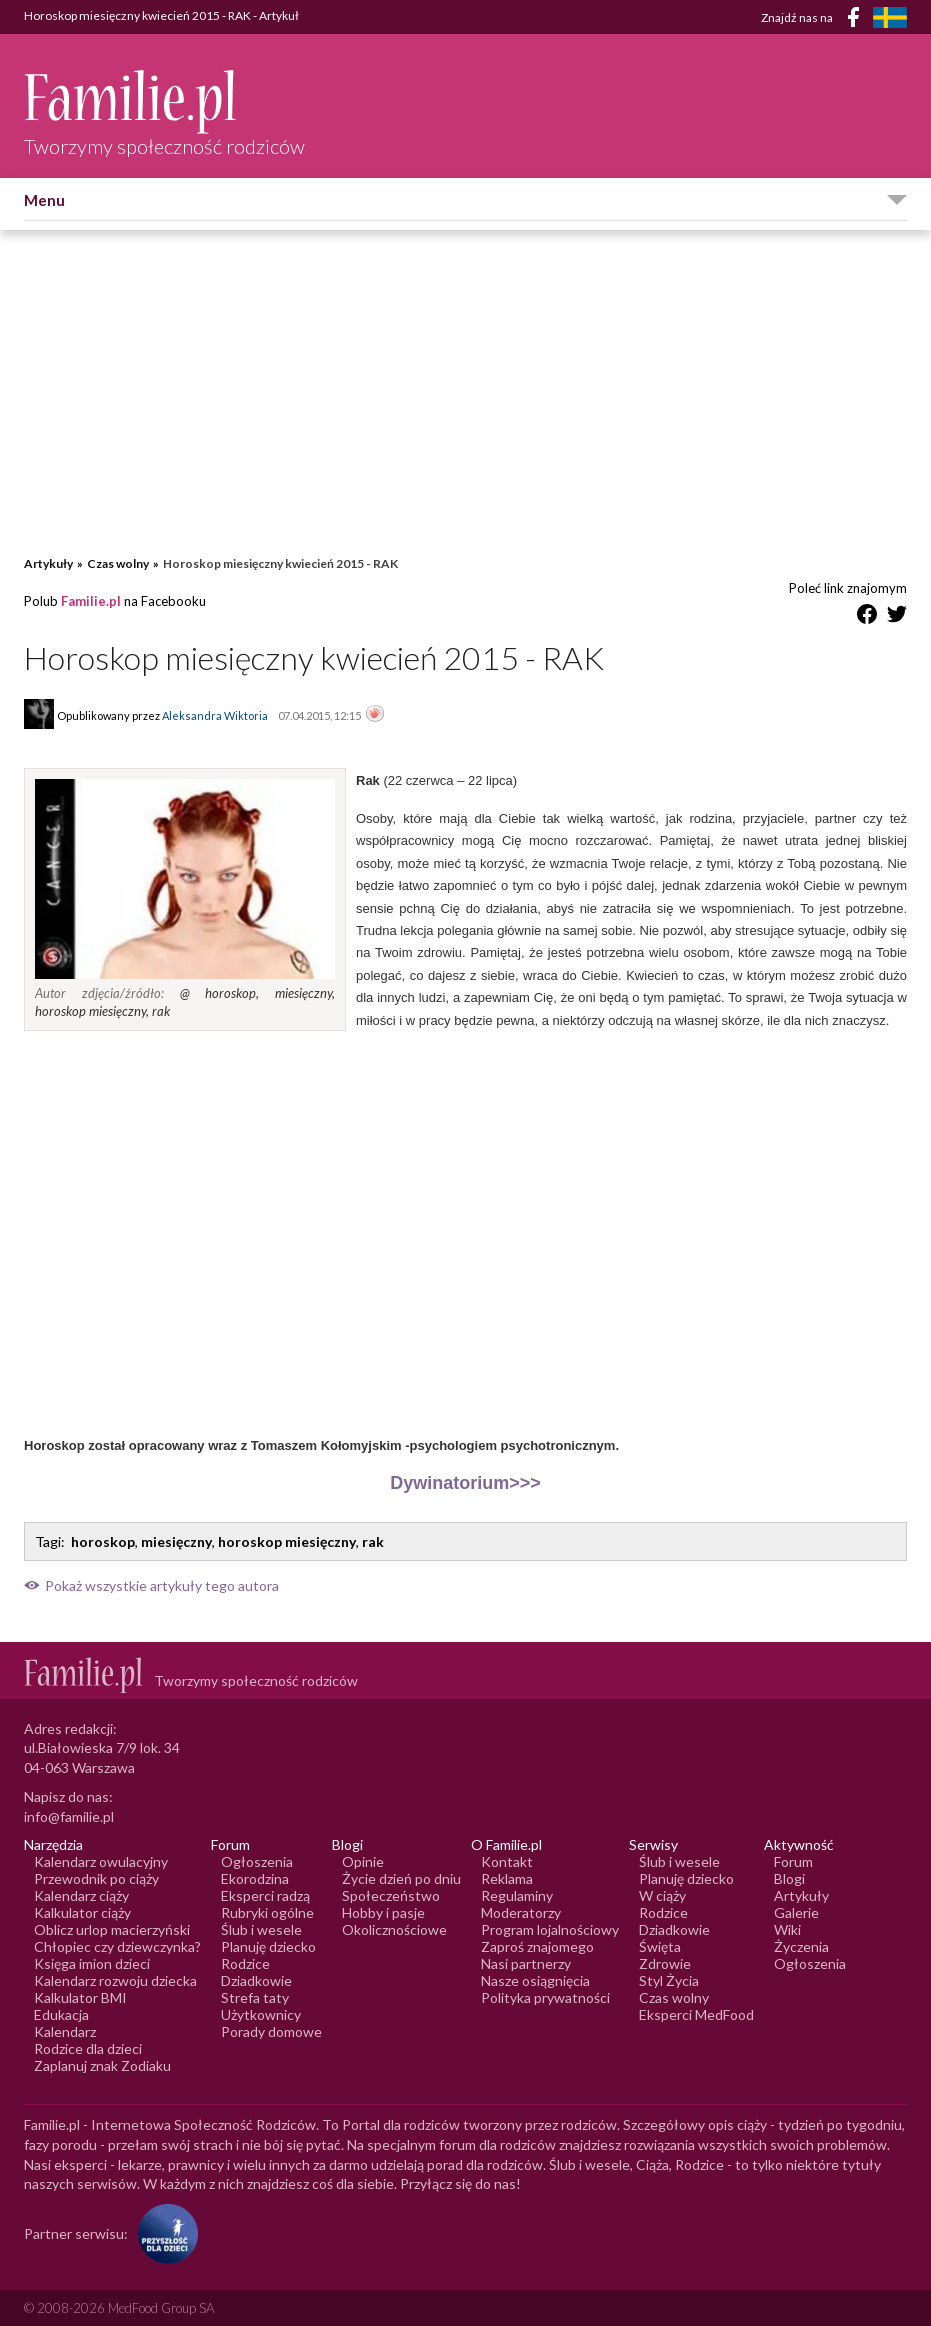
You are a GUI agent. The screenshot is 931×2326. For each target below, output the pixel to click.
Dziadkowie (256, 1980)
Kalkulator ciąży (82, 1912)
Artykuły (48, 563)
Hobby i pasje (383, 1912)
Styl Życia (669, 1980)
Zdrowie (665, 1963)
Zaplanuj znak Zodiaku (102, 2065)
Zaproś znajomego (537, 1946)
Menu (44, 200)
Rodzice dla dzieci (88, 2048)
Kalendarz (65, 2031)
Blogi (789, 1878)
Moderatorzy (521, 1912)
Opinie (363, 1861)
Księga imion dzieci (92, 1963)
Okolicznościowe (394, 1929)
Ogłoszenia (257, 1861)
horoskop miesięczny (287, 1541)
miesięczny (176, 1541)
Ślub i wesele (261, 1929)
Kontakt (507, 1861)
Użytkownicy (261, 2014)
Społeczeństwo (391, 1895)
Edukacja (61, 2014)
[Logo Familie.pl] (164, 101)
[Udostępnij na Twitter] (897, 617)
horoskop (103, 1541)
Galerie (796, 1912)
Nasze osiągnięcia (535, 1980)
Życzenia (801, 1946)
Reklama (507, 1878)
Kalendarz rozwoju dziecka (115, 1980)
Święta (660, 1946)
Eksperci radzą (265, 1895)
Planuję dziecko (268, 1946)
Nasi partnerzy (526, 1963)
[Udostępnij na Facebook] (867, 617)
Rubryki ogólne (267, 1912)
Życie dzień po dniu (401, 1878)
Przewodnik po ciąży (96, 1878)
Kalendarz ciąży (81, 1895)
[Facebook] (857, 20)
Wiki (787, 1929)
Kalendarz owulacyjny (101, 1861)
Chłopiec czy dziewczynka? (117, 1946)
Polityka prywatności (545, 1997)
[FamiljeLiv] (890, 17)
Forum (793, 1861)
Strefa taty (255, 1997)
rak (373, 1541)
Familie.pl (91, 601)
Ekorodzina (255, 1878)
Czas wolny (118, 563)
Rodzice (245, 1963)
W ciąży (662, 1895)
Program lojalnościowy (550, 1929)
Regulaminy (517, 1895)
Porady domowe (271, 2031)
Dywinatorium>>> (465, 1483)
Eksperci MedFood (696, 2014)
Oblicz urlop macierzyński (112, 1929)
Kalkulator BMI (80, 1997)
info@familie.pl (69, 1816)
